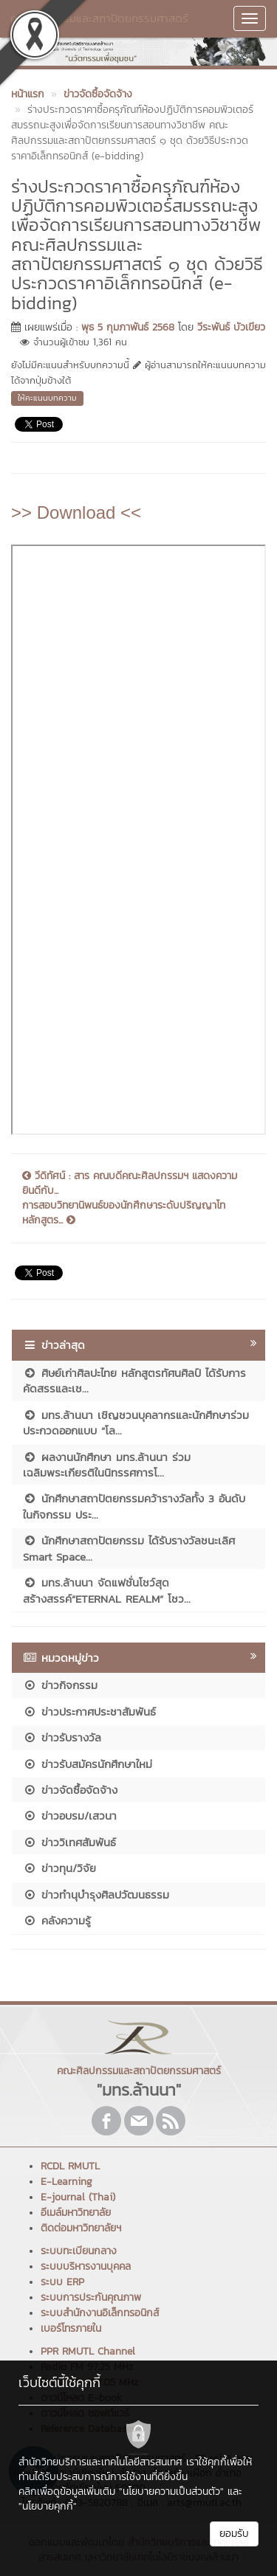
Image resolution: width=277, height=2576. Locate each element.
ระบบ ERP (62, 2282)
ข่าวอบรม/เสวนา (70, 1815)
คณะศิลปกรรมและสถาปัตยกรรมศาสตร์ (99, 18)
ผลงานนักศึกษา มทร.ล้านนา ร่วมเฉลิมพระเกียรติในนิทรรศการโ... (107, 1464)
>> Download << (76, 512)
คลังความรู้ (57, 1920)
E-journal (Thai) (78, 2197)
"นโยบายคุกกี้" (47, 2506)
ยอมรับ (234, 2533)
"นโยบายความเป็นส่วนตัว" (171, 2491)
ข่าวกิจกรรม (60, 1685)
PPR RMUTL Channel (88, 2351)
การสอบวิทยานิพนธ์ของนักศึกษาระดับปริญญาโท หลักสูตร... (123, 1213)
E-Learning (66, 2181)
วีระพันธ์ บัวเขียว (231, 327)
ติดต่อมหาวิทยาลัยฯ (81, 2228)
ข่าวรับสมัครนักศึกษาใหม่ (87, 1763)
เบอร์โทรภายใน (71, 2328)
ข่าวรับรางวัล (62, 1737)
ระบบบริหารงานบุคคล (86, 2266)
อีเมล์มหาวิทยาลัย (76, 2212)
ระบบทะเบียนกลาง (79, 2251)
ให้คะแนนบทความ (47, 398)
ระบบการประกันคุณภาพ (91, 2297)
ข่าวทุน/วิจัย (59, 1868)
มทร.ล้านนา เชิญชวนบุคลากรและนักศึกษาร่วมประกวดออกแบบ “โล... (136, 1422)
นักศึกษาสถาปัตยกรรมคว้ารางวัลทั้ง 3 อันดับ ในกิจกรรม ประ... (134, 1506)
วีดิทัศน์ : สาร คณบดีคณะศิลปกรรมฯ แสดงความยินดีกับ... (129, 1183)
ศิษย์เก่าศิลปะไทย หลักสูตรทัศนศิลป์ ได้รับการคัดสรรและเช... (134, 1380)
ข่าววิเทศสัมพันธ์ (69, 1842)
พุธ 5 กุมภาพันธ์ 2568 (127, 327)
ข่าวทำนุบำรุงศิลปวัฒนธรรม (96, 1894)
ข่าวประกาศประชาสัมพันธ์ (89, 1711)
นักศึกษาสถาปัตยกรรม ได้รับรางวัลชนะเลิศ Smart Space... (129, 1548)
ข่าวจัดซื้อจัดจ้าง (70, 1789)
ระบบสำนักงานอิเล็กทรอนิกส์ (100, 2313)
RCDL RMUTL (70, 2166)
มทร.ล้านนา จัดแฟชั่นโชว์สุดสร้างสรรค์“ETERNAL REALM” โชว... (107, 1590)
